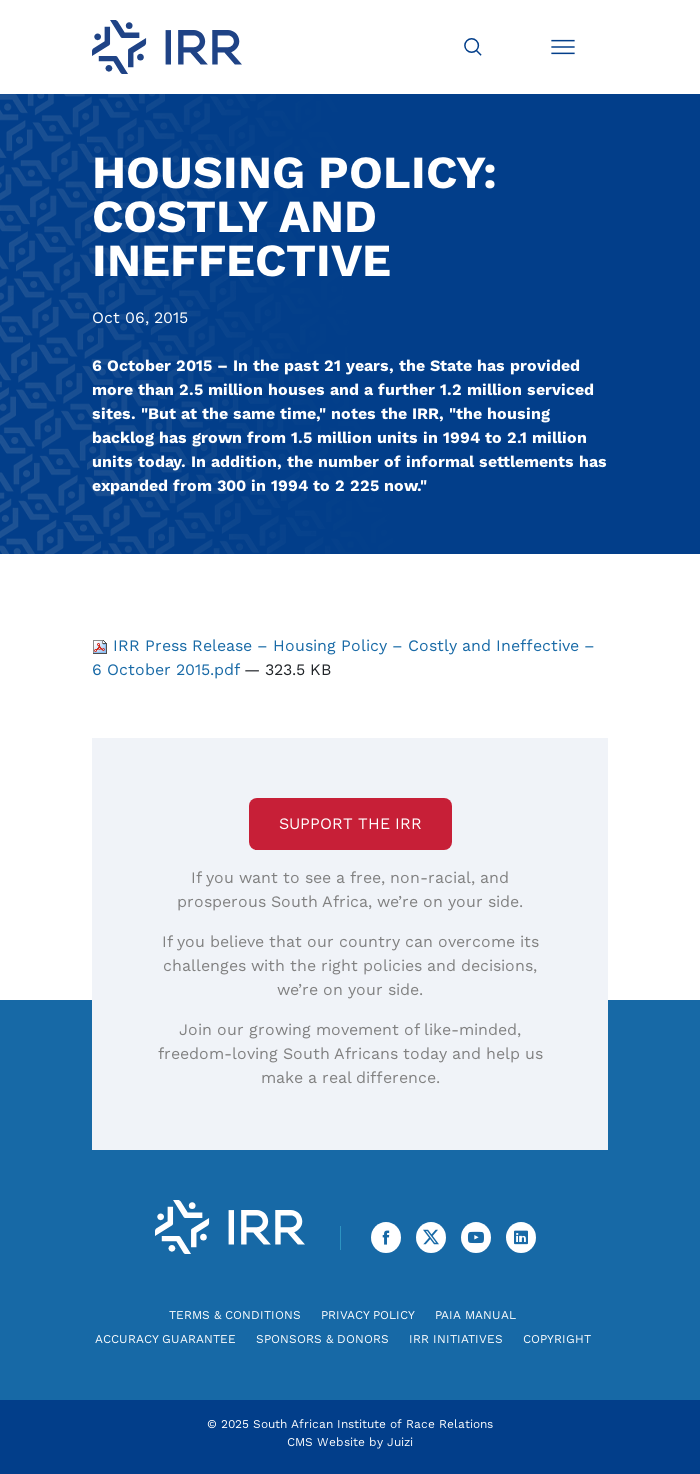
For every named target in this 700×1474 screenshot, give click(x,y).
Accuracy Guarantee (165, 1339)
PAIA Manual (475, 1315)
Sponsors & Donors (322, 1339)
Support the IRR (350, 823)
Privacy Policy (368, 1315)
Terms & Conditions (235, 1315)
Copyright (557, 1339)
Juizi (400, 1442)
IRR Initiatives (456, 1339)
